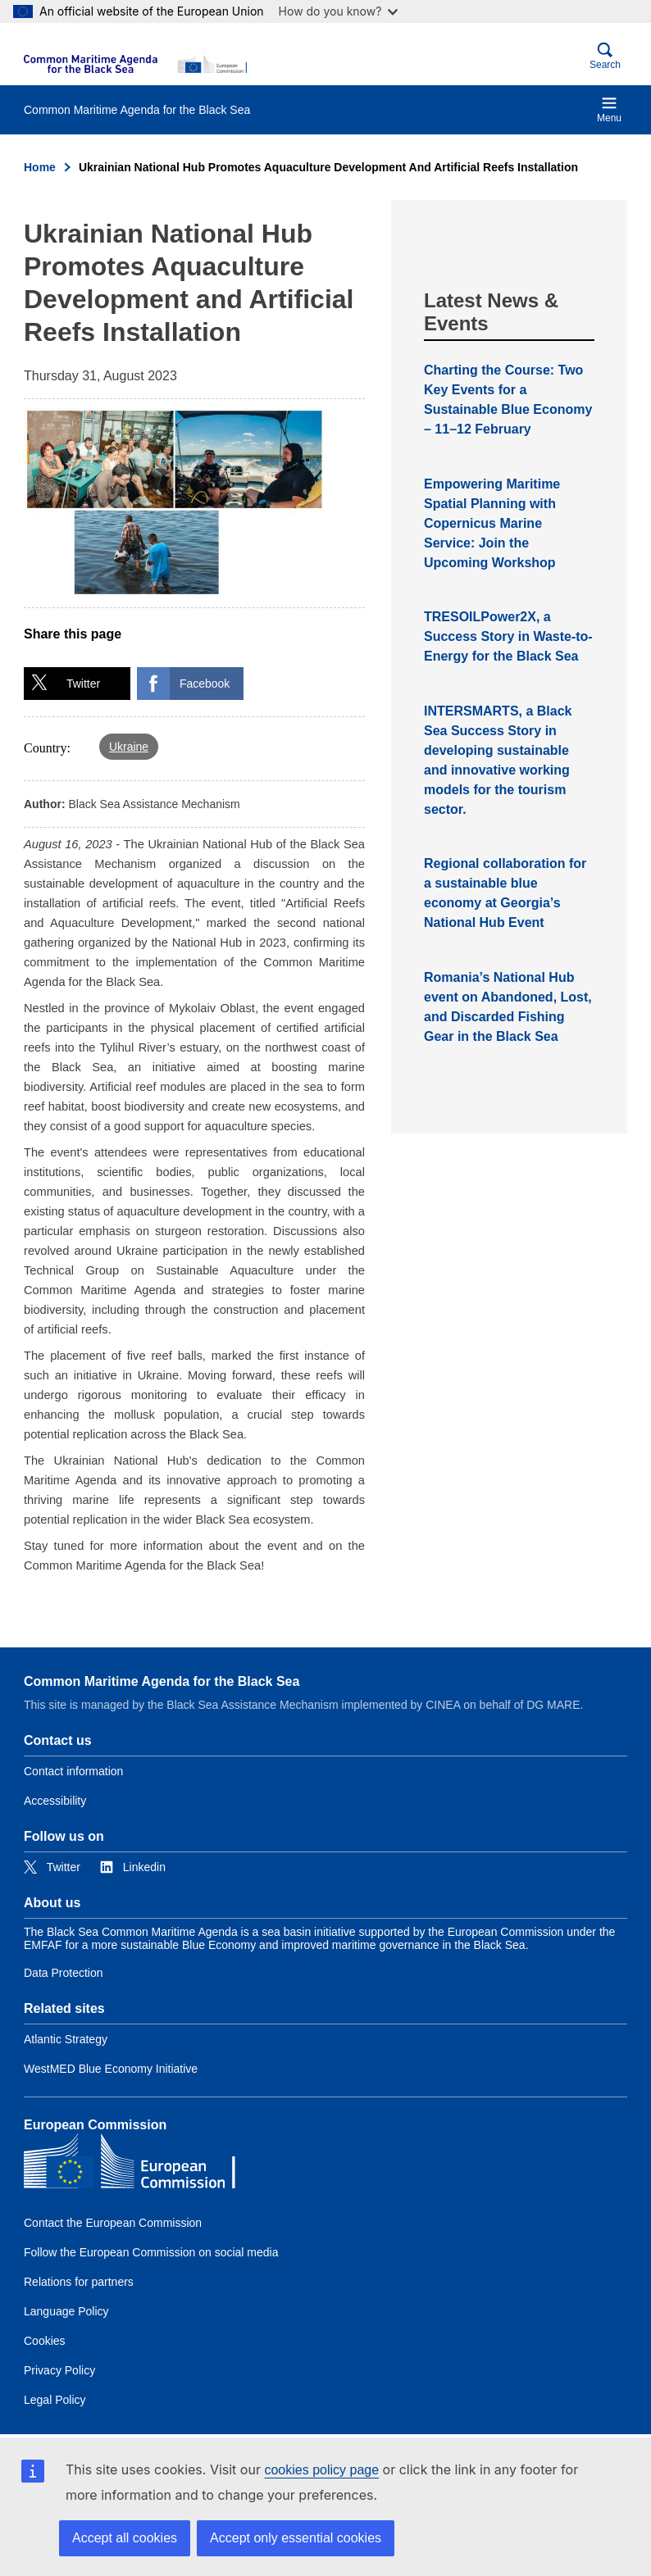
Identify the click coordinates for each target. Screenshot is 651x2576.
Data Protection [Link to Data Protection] (63, 1972)
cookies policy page (321, 2470)
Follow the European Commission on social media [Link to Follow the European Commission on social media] (151, 2252)
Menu (609, 109)
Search (605, 56)
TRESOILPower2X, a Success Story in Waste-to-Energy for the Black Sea (508, 636)
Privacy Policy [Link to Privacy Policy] (59, 2370)
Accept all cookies (124, 2538)
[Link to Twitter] (52, 1867)
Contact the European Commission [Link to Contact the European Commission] (113, 2222)
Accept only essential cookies (295, 2538)
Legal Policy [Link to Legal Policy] (55, 2399)
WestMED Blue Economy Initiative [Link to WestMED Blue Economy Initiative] (111, 2068)
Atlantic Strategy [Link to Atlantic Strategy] (65, 2039)
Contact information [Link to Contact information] (73, 1771)
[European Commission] (135, 64)
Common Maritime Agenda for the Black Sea (161, 1681)
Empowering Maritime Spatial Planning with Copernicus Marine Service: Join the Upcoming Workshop (492, 523)
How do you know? (338, 11)
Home (40, 167)
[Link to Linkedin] (133, 1867)
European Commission (95, 2125)
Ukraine (128, 746)
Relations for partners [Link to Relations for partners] (79, 2281)
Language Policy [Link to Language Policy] (66, 2311)
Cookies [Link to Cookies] (45, 2340)
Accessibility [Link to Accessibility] (55, 1800)
